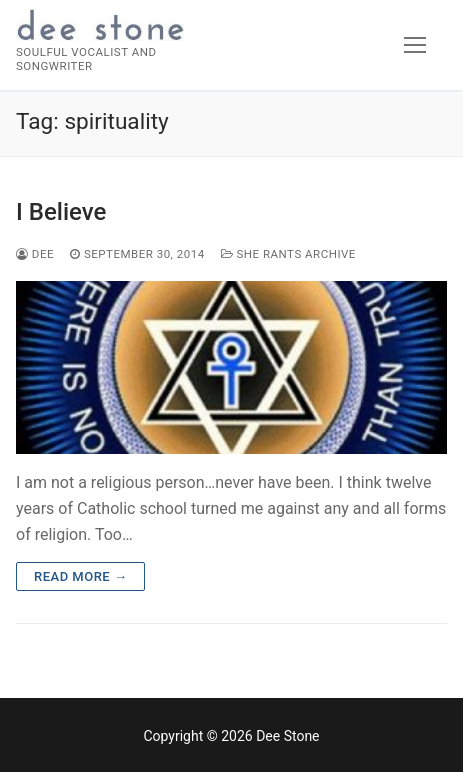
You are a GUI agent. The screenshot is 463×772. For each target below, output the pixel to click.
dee (35, 254)
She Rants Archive (288, 254)
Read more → (80, 576)
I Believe (61, 212)
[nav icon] (415, 45)
